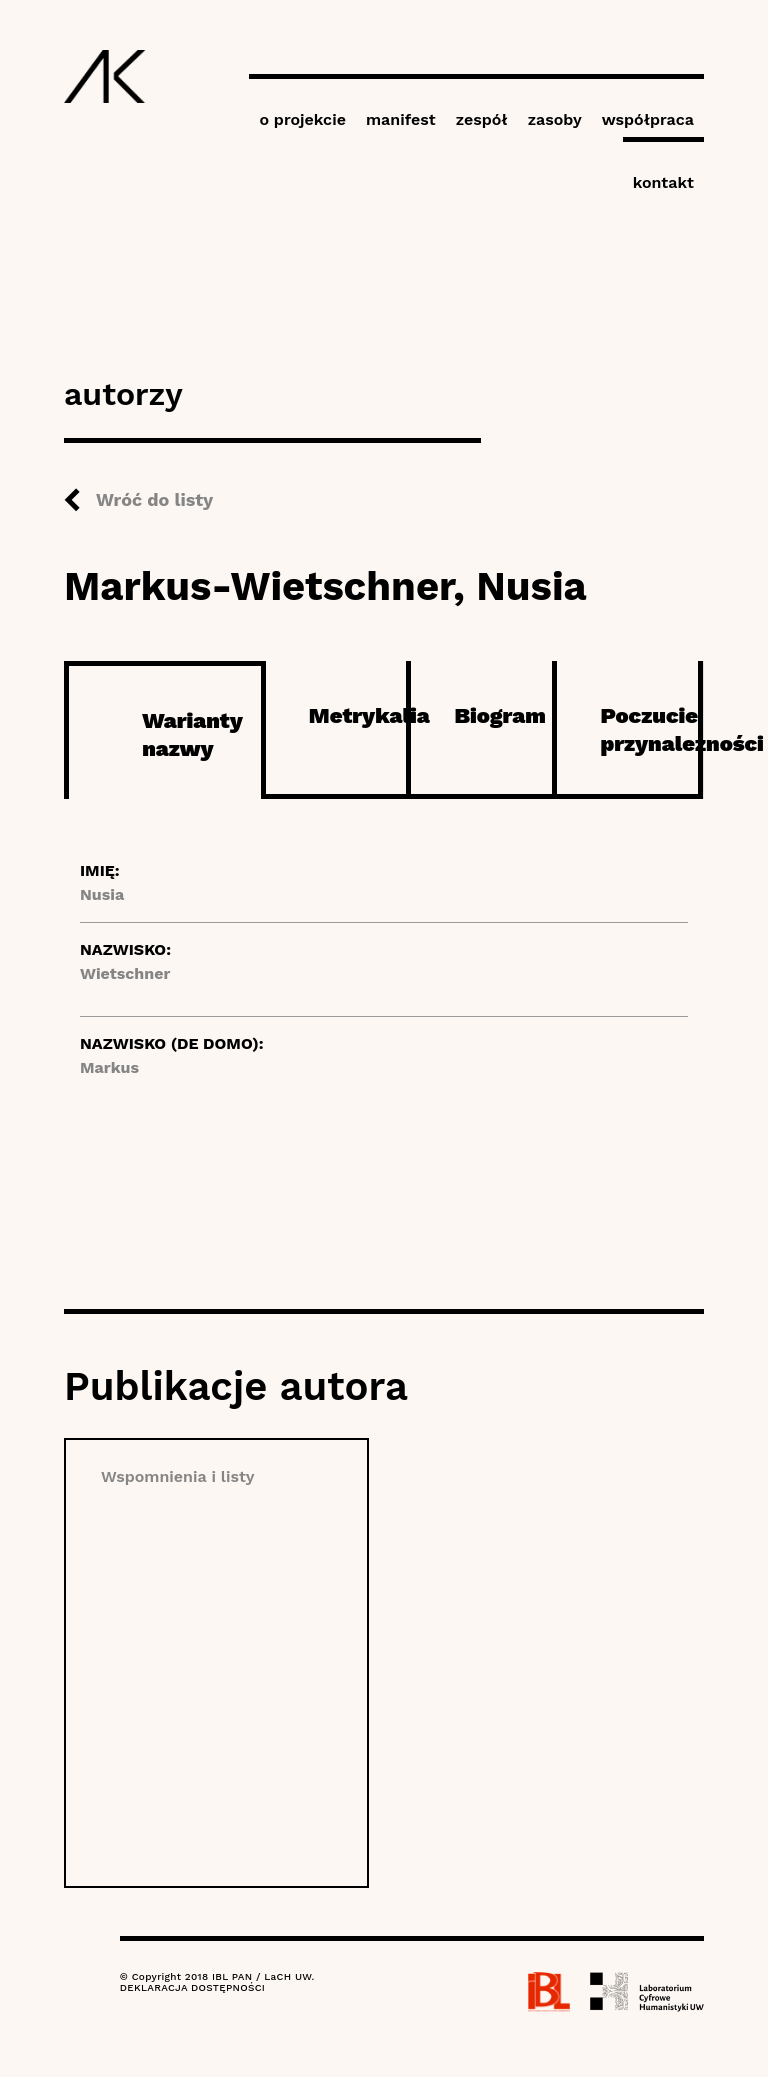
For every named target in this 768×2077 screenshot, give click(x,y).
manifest (401, 119)
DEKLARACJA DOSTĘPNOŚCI (192, 1987)
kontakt (663, 182)
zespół (482, 119)
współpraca (648, 119)
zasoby (555, 119)
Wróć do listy (154, 499)
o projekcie (302, 119)
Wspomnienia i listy (178, 1476)
